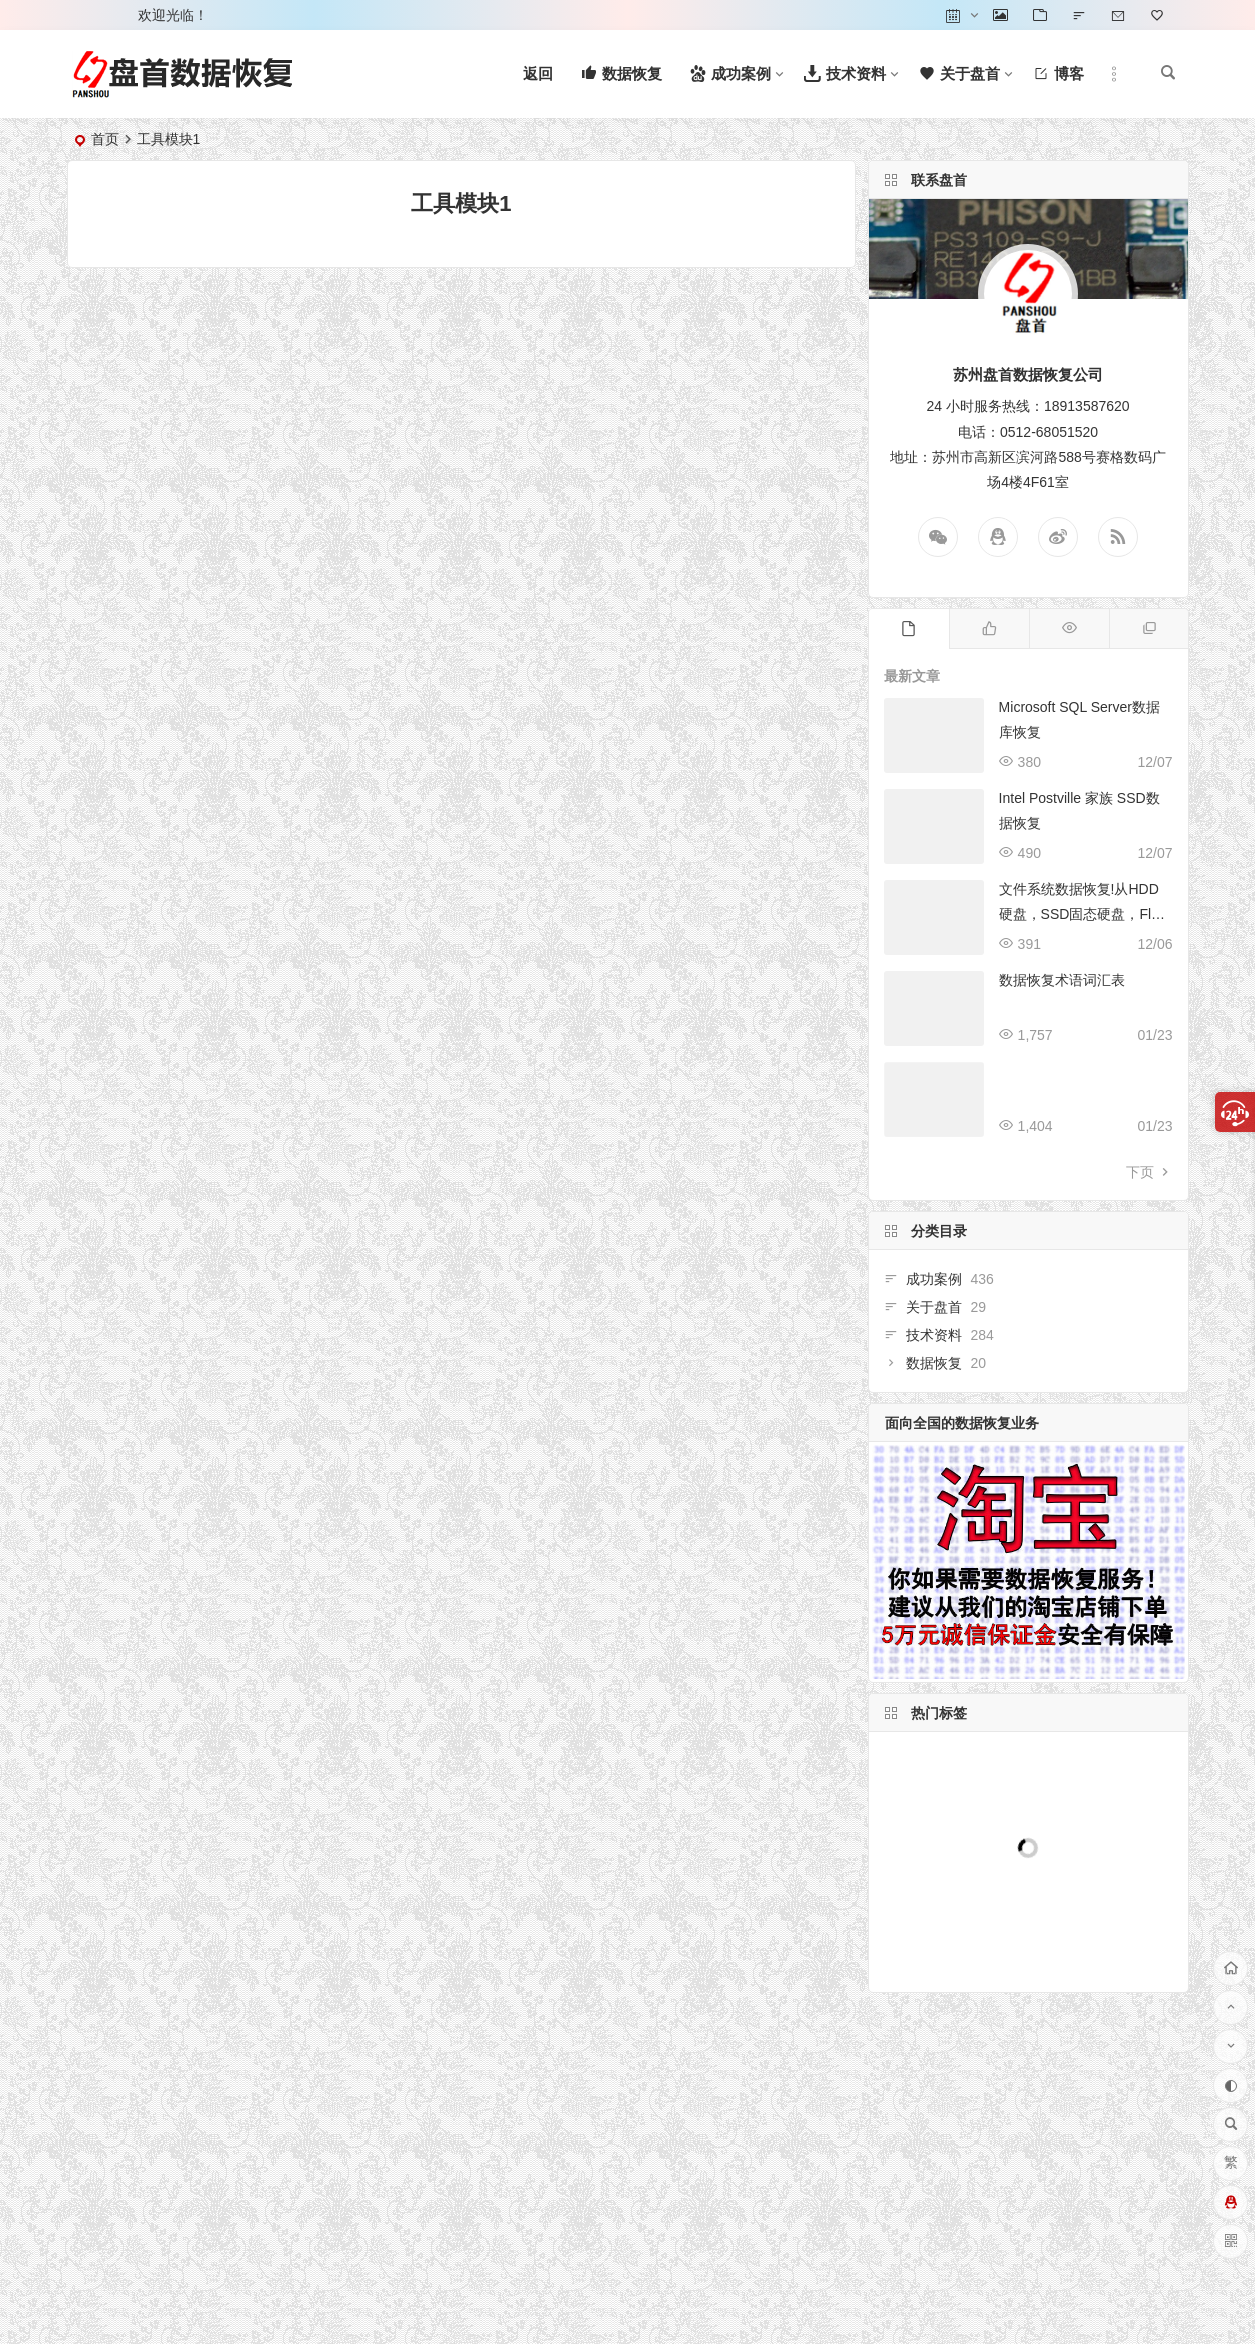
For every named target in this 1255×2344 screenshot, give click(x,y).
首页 (105, 139)
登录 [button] (96, 15)
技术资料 (958, 1326)
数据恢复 (958, 1347)
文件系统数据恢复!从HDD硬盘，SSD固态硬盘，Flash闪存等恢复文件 (1082, 914)
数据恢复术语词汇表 (1062, 980)
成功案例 (958, 1285)
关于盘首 (958, 1305)
